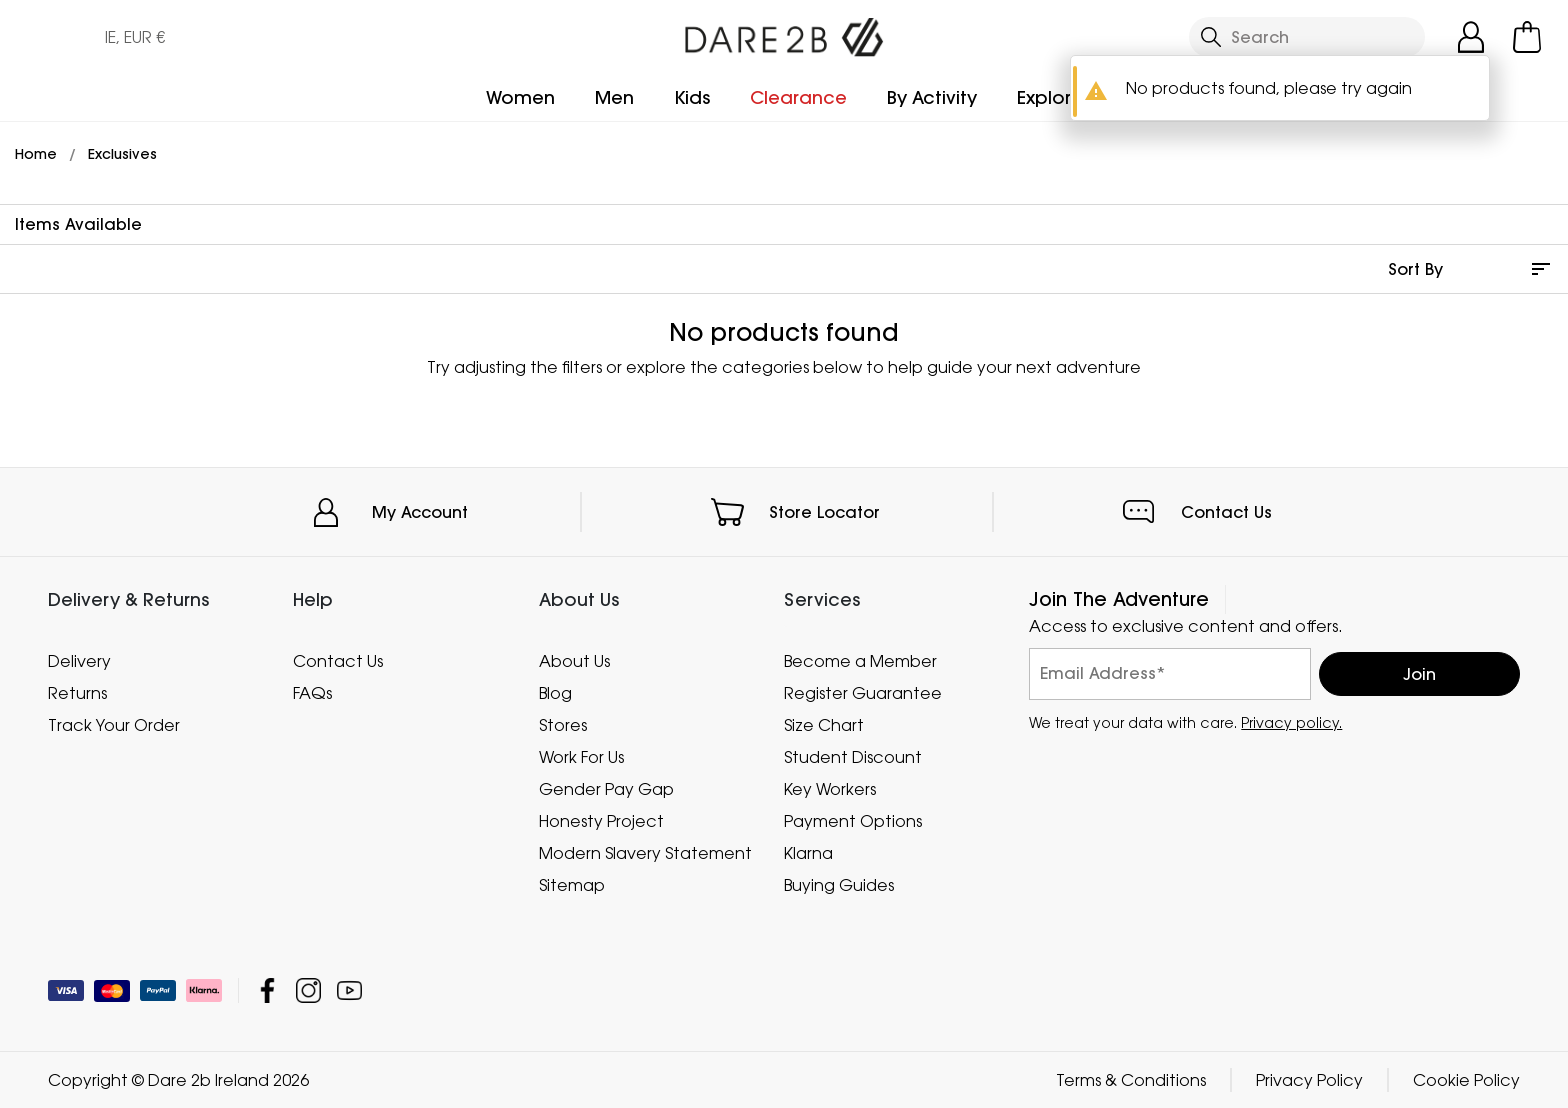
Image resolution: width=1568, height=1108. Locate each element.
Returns (77, 693)
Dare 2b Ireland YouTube (349, 990)
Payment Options (853, 821)
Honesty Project (601, 821)
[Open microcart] (1527, 37)
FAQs (312, 693)
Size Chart (824, 725)
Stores (563, 725)
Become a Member (860, 661)
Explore (1050, 97)
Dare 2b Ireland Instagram (308, 990)
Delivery (79, 661)
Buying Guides (839, 885)
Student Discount (853, 757)
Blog (555, 693)
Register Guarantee (863, 693)
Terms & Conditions (1131, 1080)
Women (520, 97)
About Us (574, 661)
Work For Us (581, 757)
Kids (692, 97)
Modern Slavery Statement (645, 853)
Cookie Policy (1466, 1080)
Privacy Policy (1309, 1080)
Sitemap (572, 885)
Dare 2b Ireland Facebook (267, 990)
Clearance (798, 97)
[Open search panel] (1307, 37)
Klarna (808, 853)
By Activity (932, 97)
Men (614, 97)
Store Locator (824, 512)
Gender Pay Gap (606, 789)
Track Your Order (114, 725)
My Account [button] (420, 512)
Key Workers (830, 789)
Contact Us (1226, 512)
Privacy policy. (1291, 722)
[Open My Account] (1471, 37)
